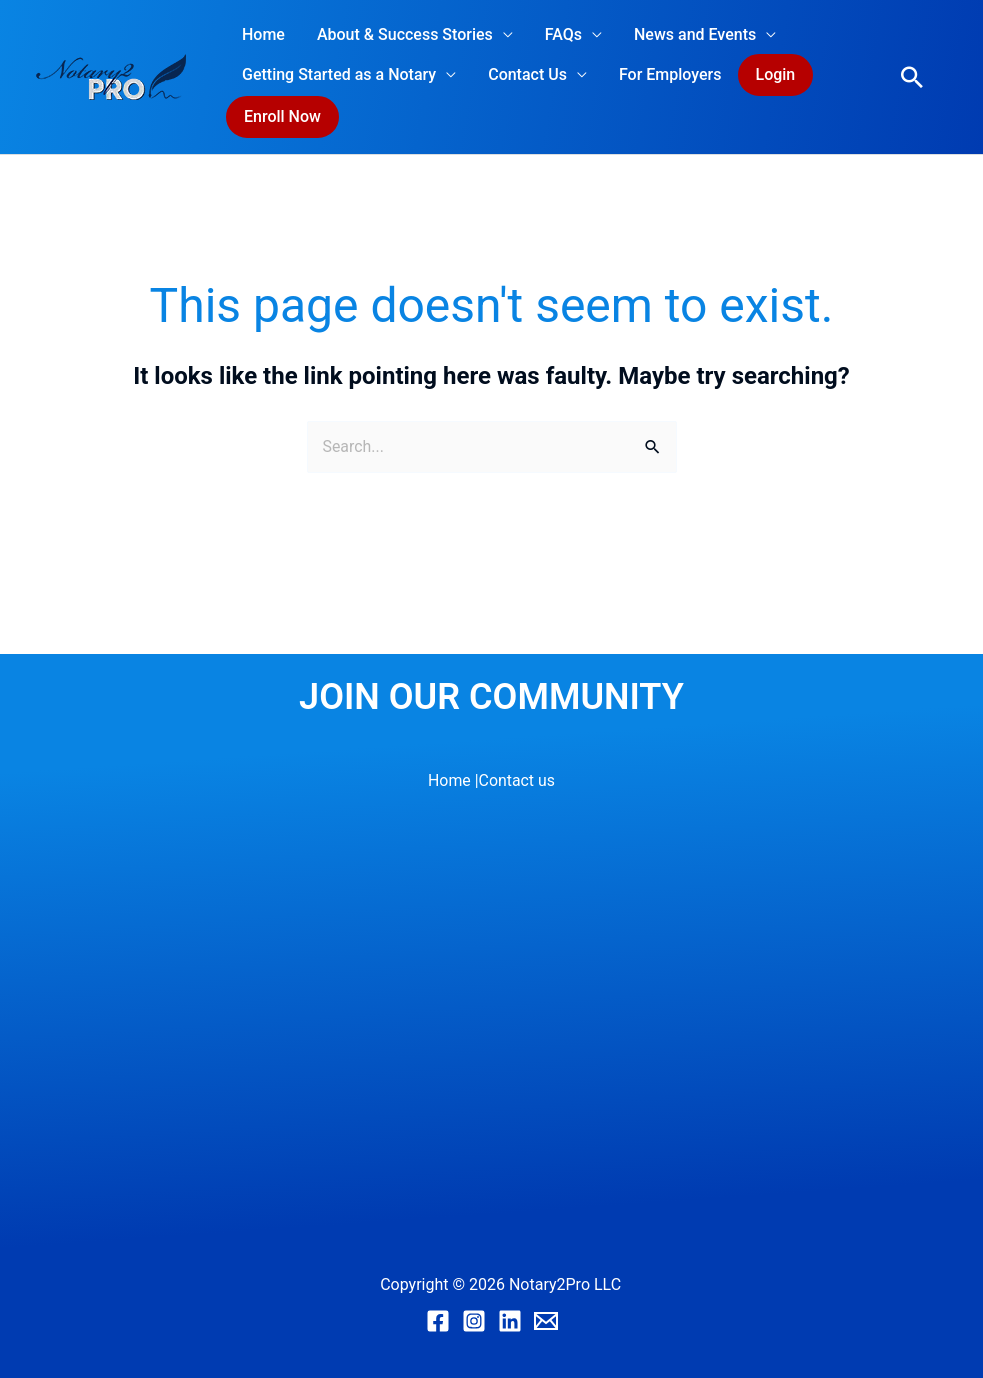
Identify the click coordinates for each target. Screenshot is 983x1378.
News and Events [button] (695, 34)
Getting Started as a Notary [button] (339, 74)
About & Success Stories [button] (405, 34)
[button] (912, 77)
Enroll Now (282, 116)
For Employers (670, 74)
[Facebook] (438, 1321)
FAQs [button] (563, 34)
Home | (453, 780)
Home (263, 34)
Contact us (516, 780)
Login (776, 74)
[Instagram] (474, 1321)
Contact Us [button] (527, 74)
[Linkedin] (510, 1321)
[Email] (546, 1321)
